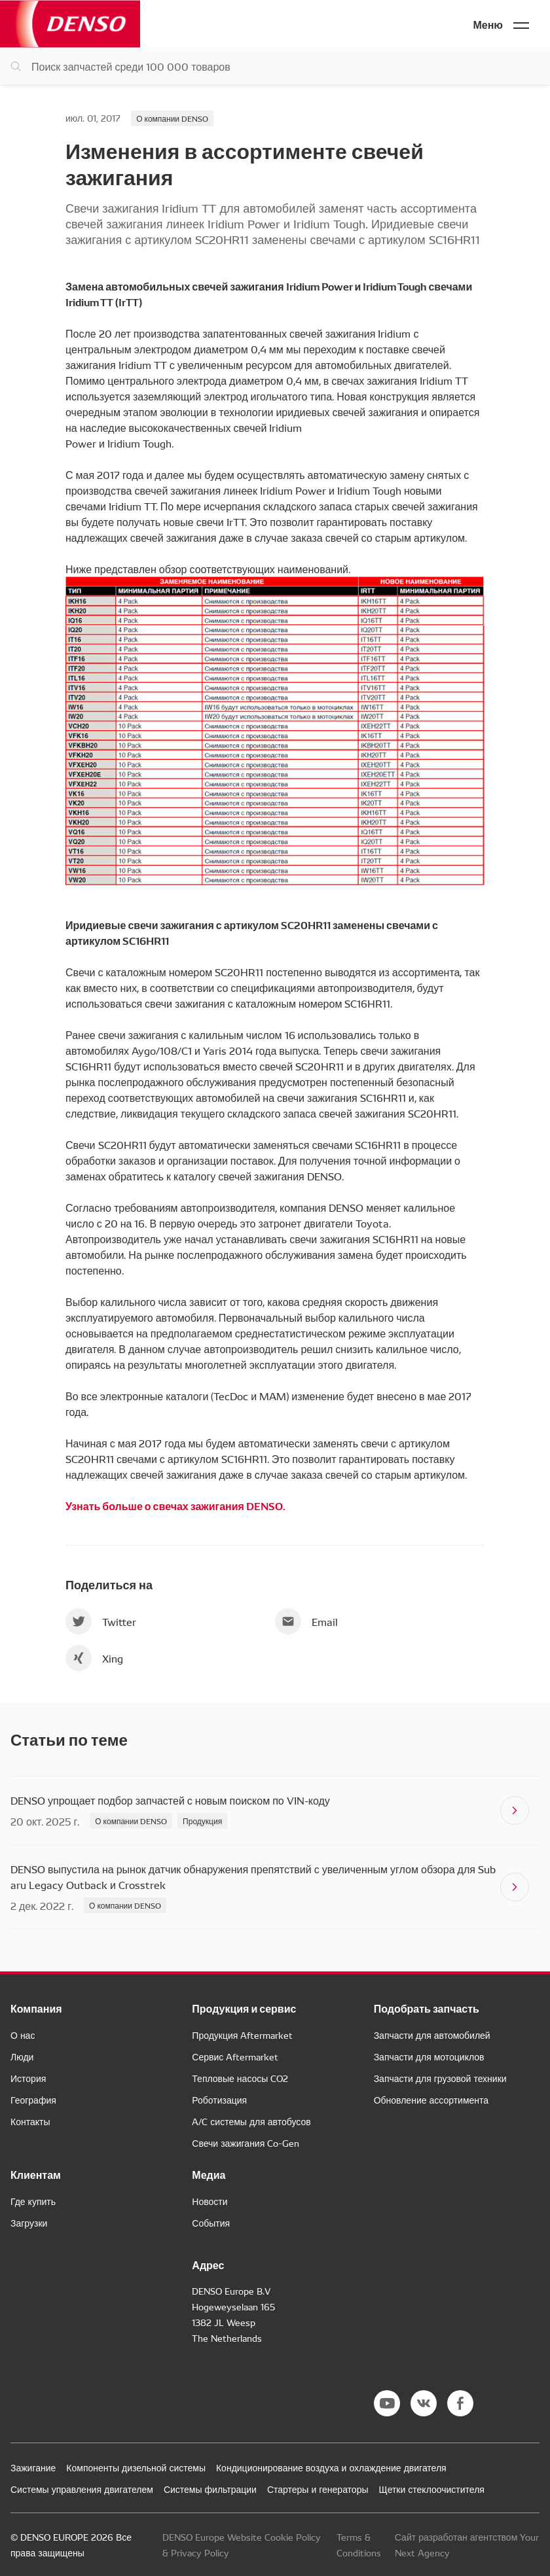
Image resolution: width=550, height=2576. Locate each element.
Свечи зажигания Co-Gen (245, 2142)
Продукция (202, 1820)
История (28, 2078)
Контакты (30, 2121)
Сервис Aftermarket (235, 2056)
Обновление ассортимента (431, 2099)
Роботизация (219, 2099)
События (211, 2222)
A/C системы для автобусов (251, 2121)
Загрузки (28, 2222)
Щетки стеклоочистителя (432, 2489)
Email (306, 1621)
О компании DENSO (172, 118)
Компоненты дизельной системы (136, 2467)
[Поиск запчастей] (275, 66)
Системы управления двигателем (81, 2489)
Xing (94, 1658)
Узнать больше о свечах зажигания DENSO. (175, 1505)
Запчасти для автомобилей (432, 2034)
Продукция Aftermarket (242, 2034)
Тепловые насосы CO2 (240, 2078)
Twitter (100, 1621)
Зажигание (33, 2467)
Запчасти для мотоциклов (429, 2056)
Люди (21, 2056)
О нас (22, 2034)
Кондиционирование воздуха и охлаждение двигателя (331, 2467)
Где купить (33, 2201)
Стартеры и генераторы (318, 2489)
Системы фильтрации (210, 2489)
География (33, 2099)
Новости (209, 2201)
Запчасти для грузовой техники (440, 2078)
